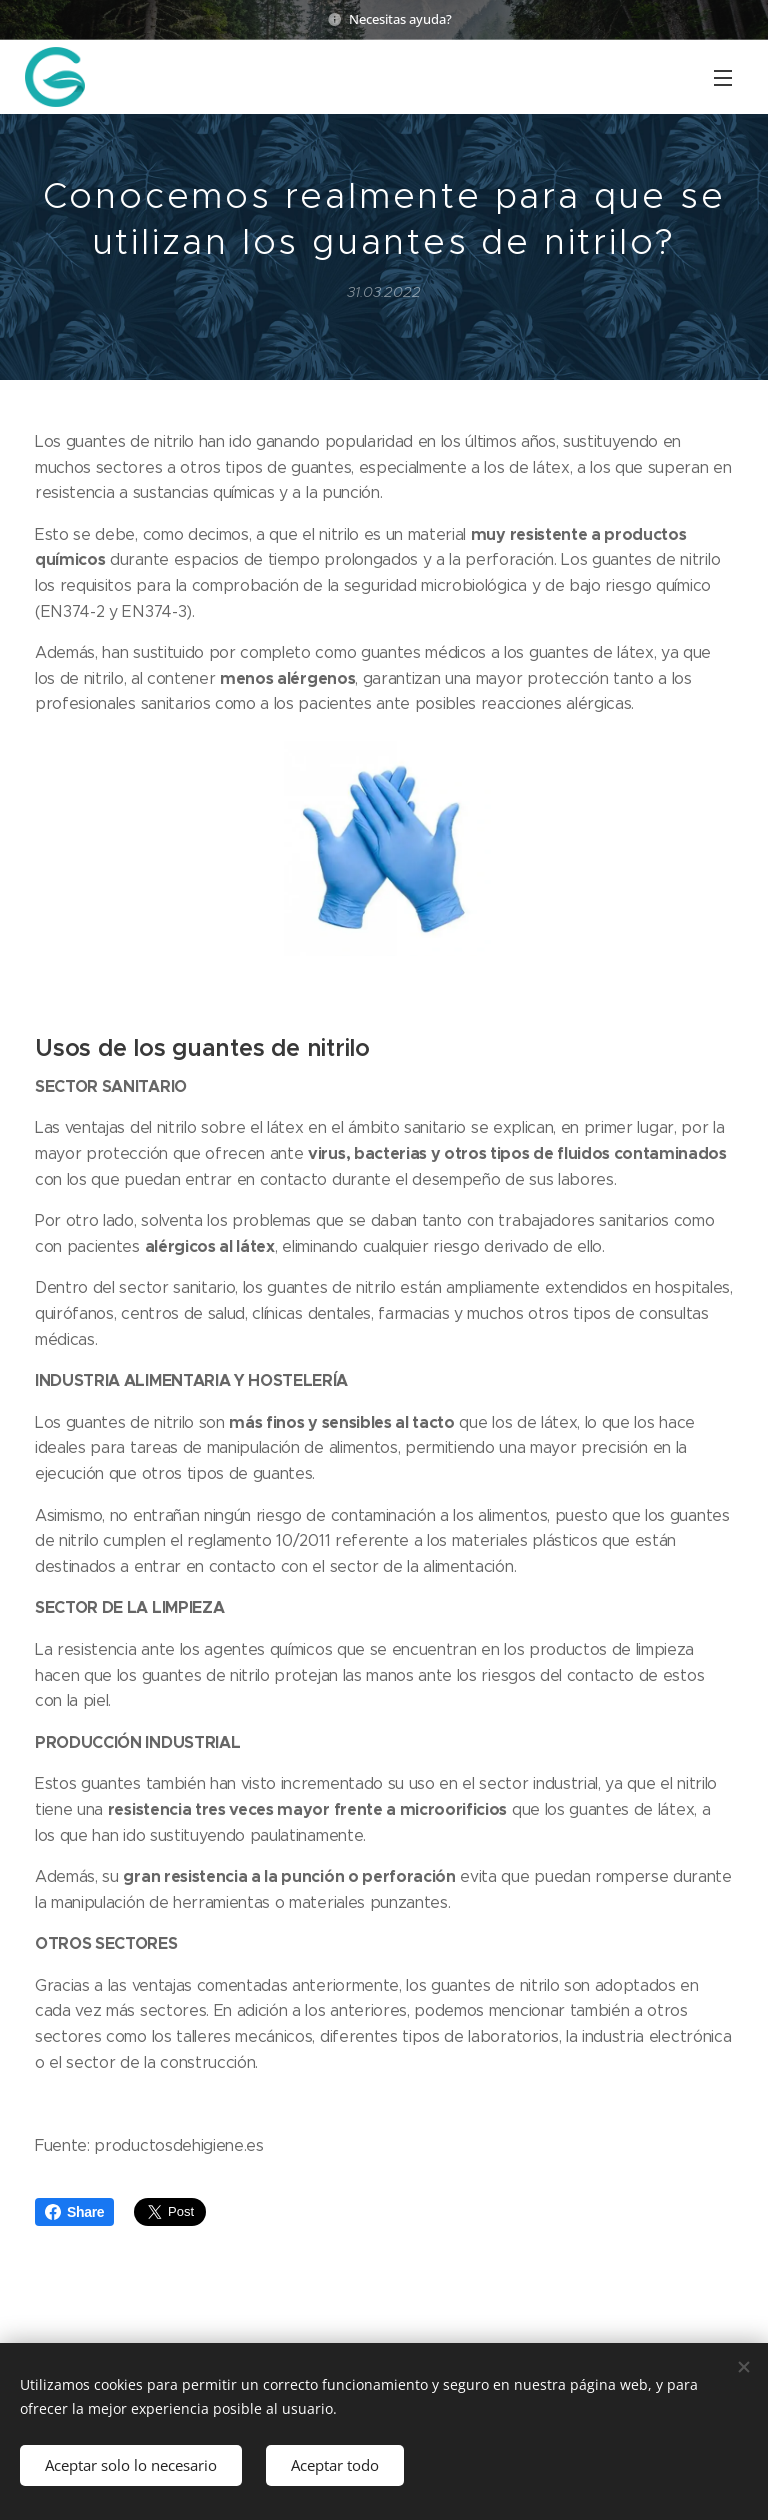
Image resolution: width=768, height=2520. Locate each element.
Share (74, 2212)
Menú (723, 78)
